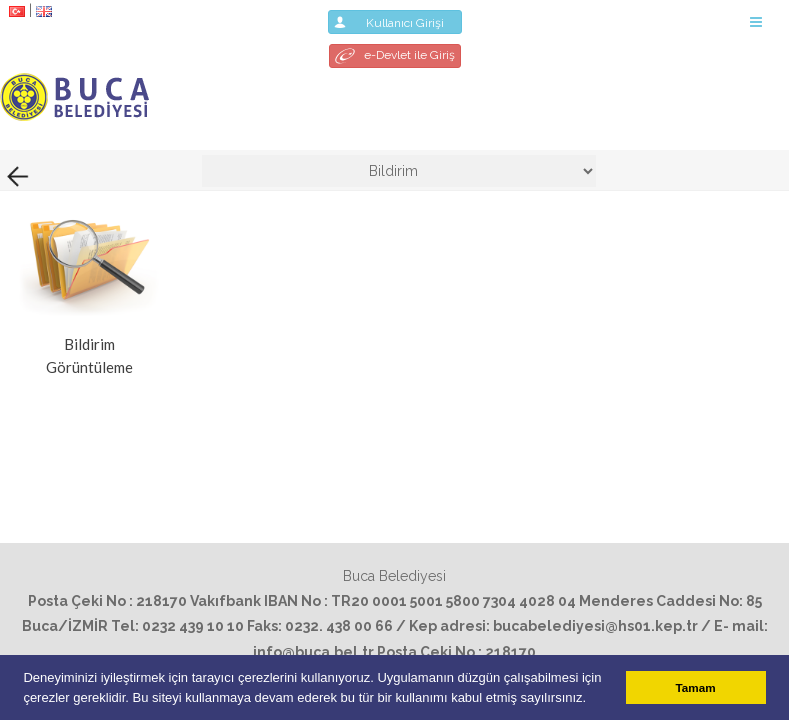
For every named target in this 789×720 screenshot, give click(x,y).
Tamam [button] (696, 687)
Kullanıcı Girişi (395, 22)
